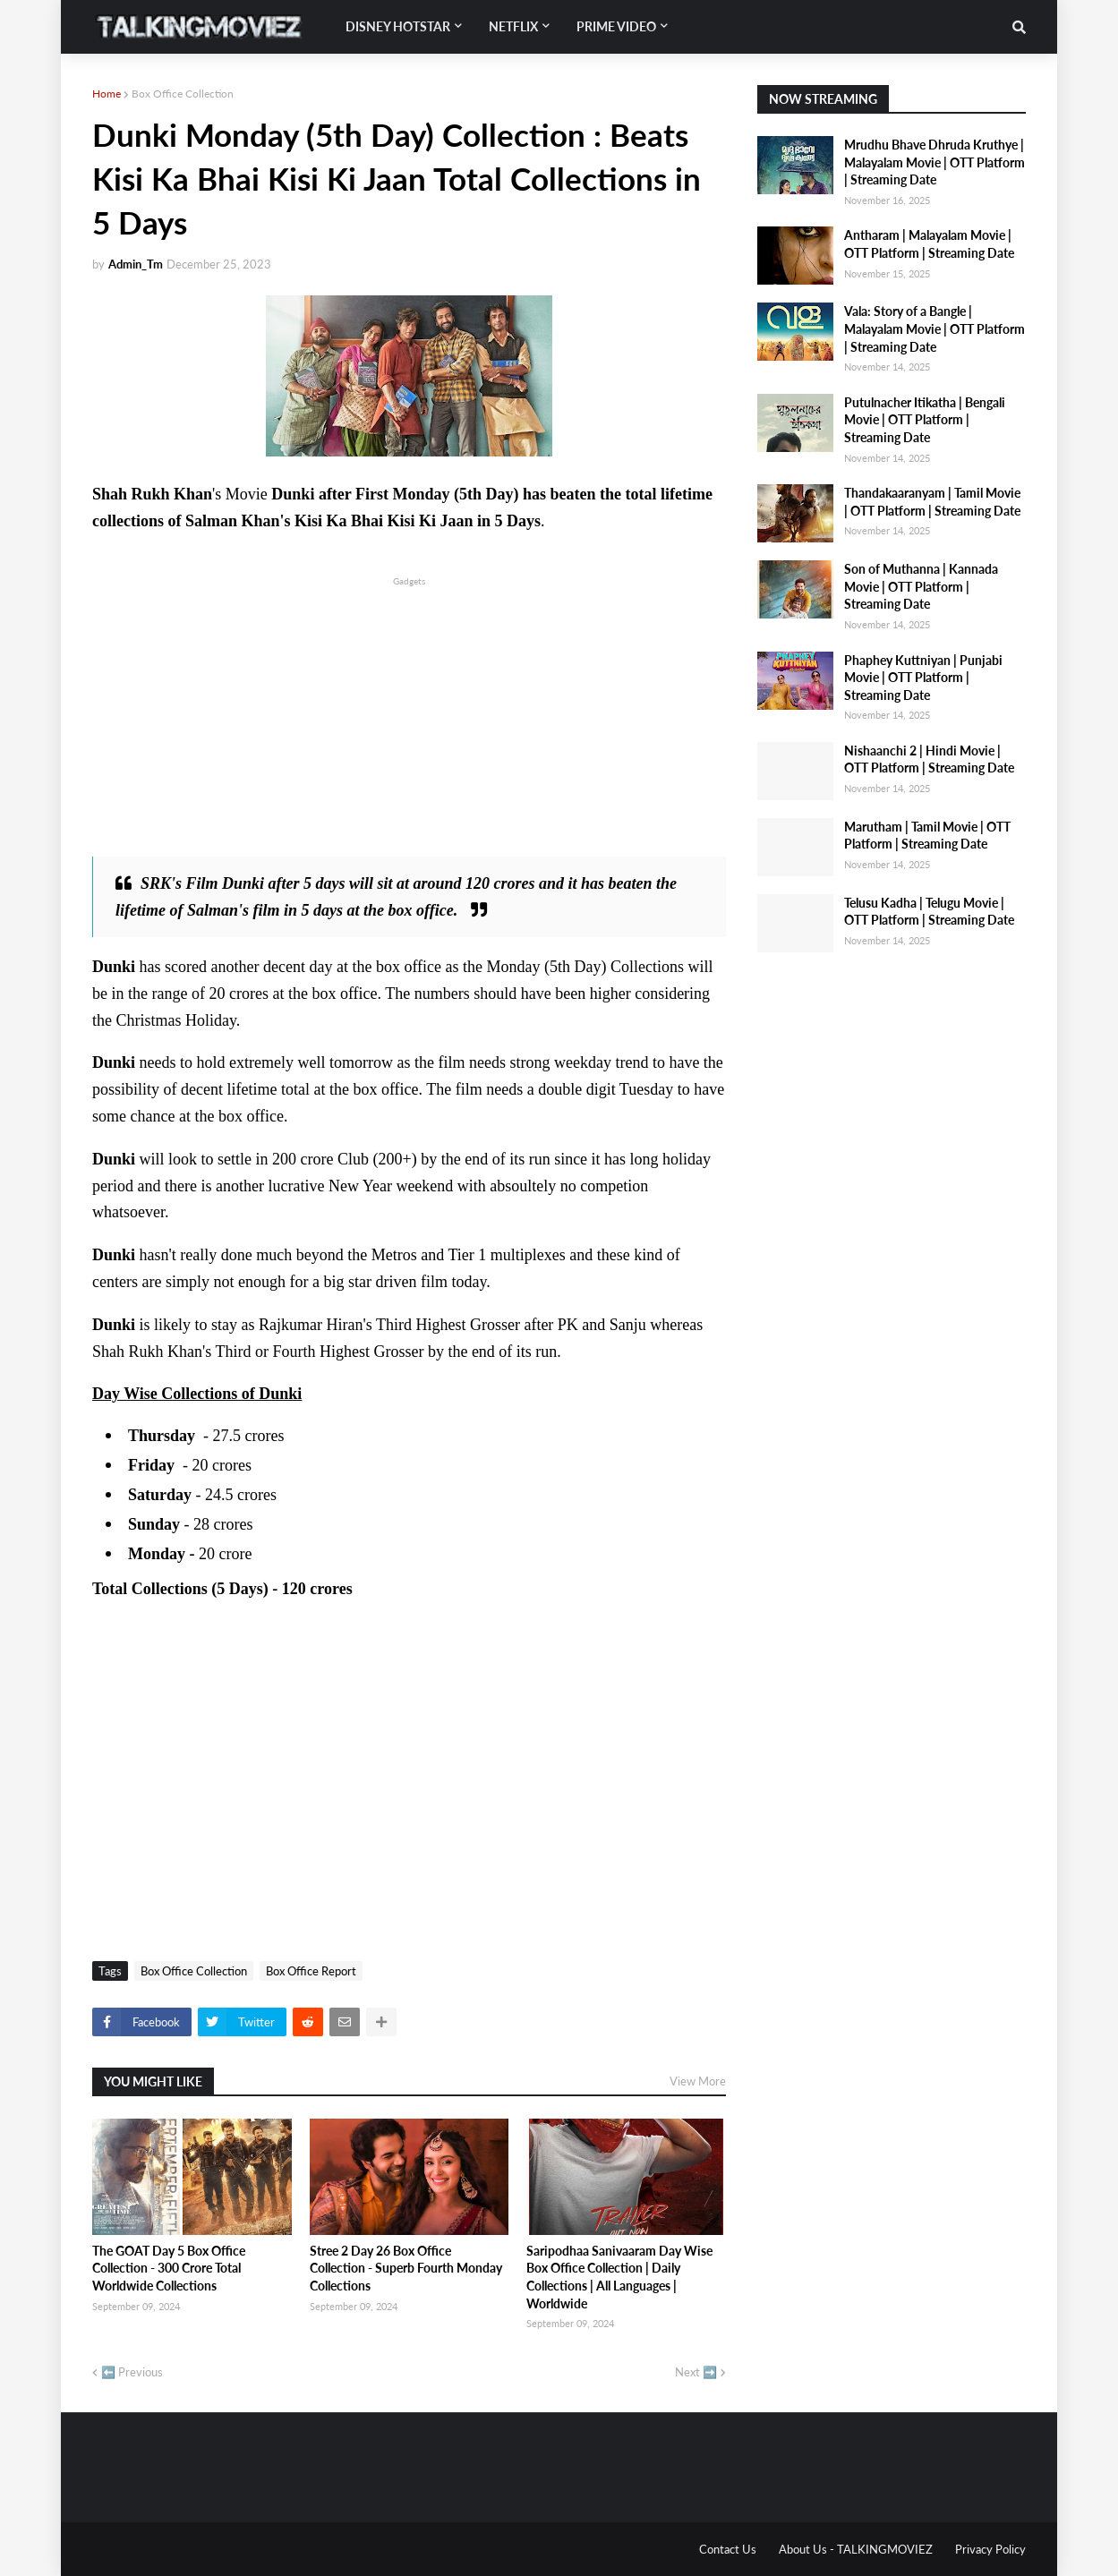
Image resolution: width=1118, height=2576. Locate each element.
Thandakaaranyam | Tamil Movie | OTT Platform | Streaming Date (932, 501)
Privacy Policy (990, 2549)
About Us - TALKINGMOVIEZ (856, 2549)
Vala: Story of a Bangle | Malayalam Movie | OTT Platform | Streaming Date (934, 328)
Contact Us (727, 2549)
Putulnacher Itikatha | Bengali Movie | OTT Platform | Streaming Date (924, 420)
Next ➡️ (696, 2372)
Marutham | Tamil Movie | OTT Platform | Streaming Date (927, 835)
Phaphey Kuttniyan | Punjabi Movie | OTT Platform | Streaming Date (923, 678)
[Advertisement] (409, 715)
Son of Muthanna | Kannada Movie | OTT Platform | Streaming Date (921, 586)
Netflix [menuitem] (513, 26)
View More (698, 2081)
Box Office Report (311, 1971)
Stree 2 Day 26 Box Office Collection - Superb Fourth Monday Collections (406, 2268)
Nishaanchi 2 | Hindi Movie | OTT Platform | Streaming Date (929, 759)
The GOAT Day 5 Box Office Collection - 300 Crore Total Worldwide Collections (168, 2268)
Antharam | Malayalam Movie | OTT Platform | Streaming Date (929, 243)
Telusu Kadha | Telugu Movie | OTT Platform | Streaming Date (929, 911)
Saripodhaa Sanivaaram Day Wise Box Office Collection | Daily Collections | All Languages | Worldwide (619, 2277)
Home (106, 93)
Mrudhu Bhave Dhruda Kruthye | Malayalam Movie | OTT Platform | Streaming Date (934, 162)
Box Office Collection (183, 93)
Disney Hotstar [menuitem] (398, 26)
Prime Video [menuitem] (616, 26)
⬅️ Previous (132, 2372)
